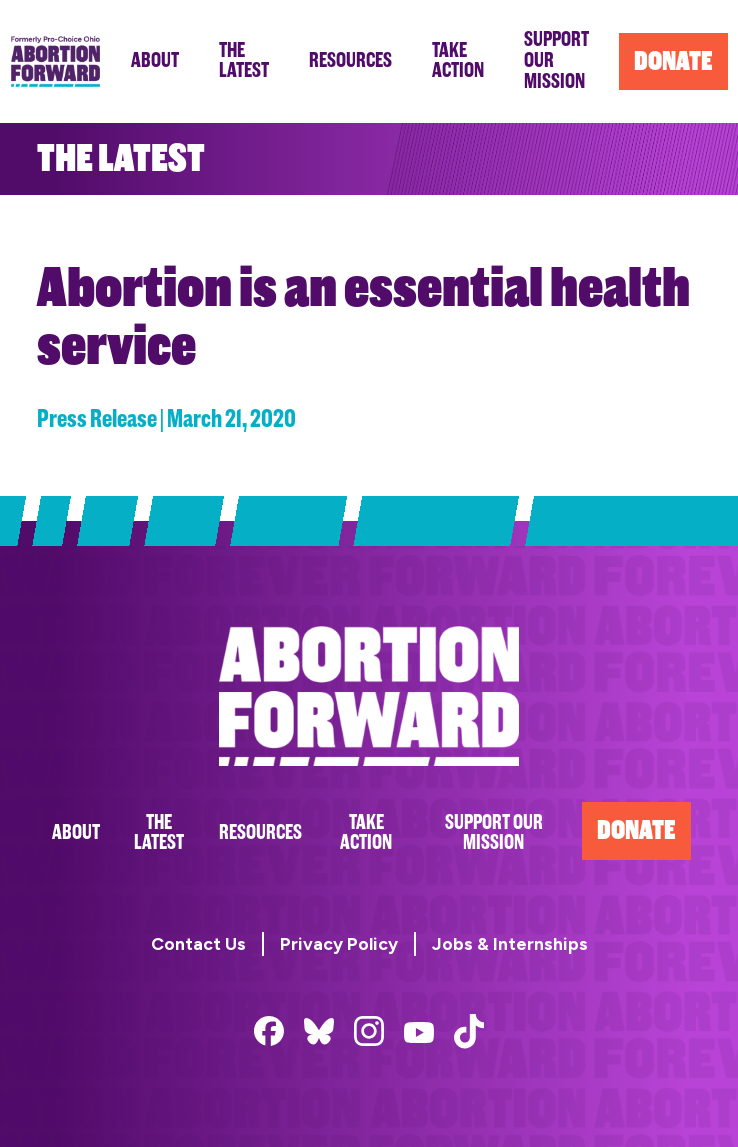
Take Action (366, 833)
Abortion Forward (55, 61)
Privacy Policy (339, 943)
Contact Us (198, 943)
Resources (260, 832)
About (76, 832)
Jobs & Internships (510, 943)
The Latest (159, 833)
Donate (636, 830)
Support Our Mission (494, 833)
